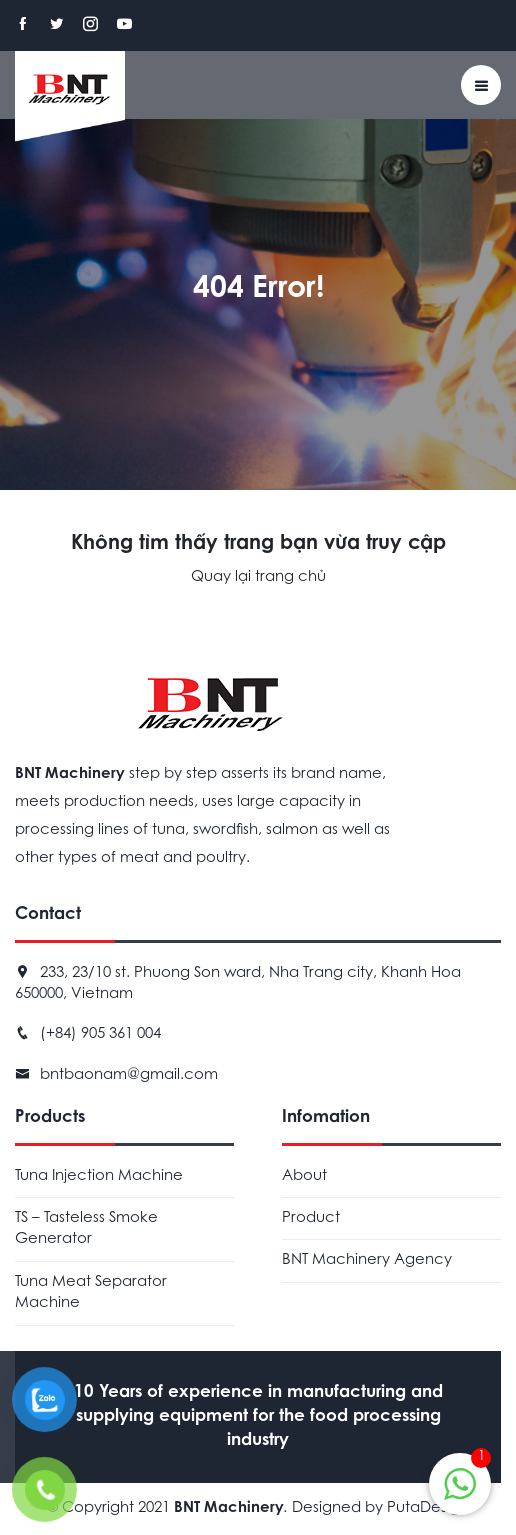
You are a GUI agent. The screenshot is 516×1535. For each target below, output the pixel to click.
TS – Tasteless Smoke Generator (86, 1229)
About (304, 1176)
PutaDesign (428, 1508)
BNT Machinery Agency (367, 1260)
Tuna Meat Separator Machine (91, 1293)
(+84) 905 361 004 (100, 1034)
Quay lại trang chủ (258, 577)
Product (311, 1218)
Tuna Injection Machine (99, 1176)
